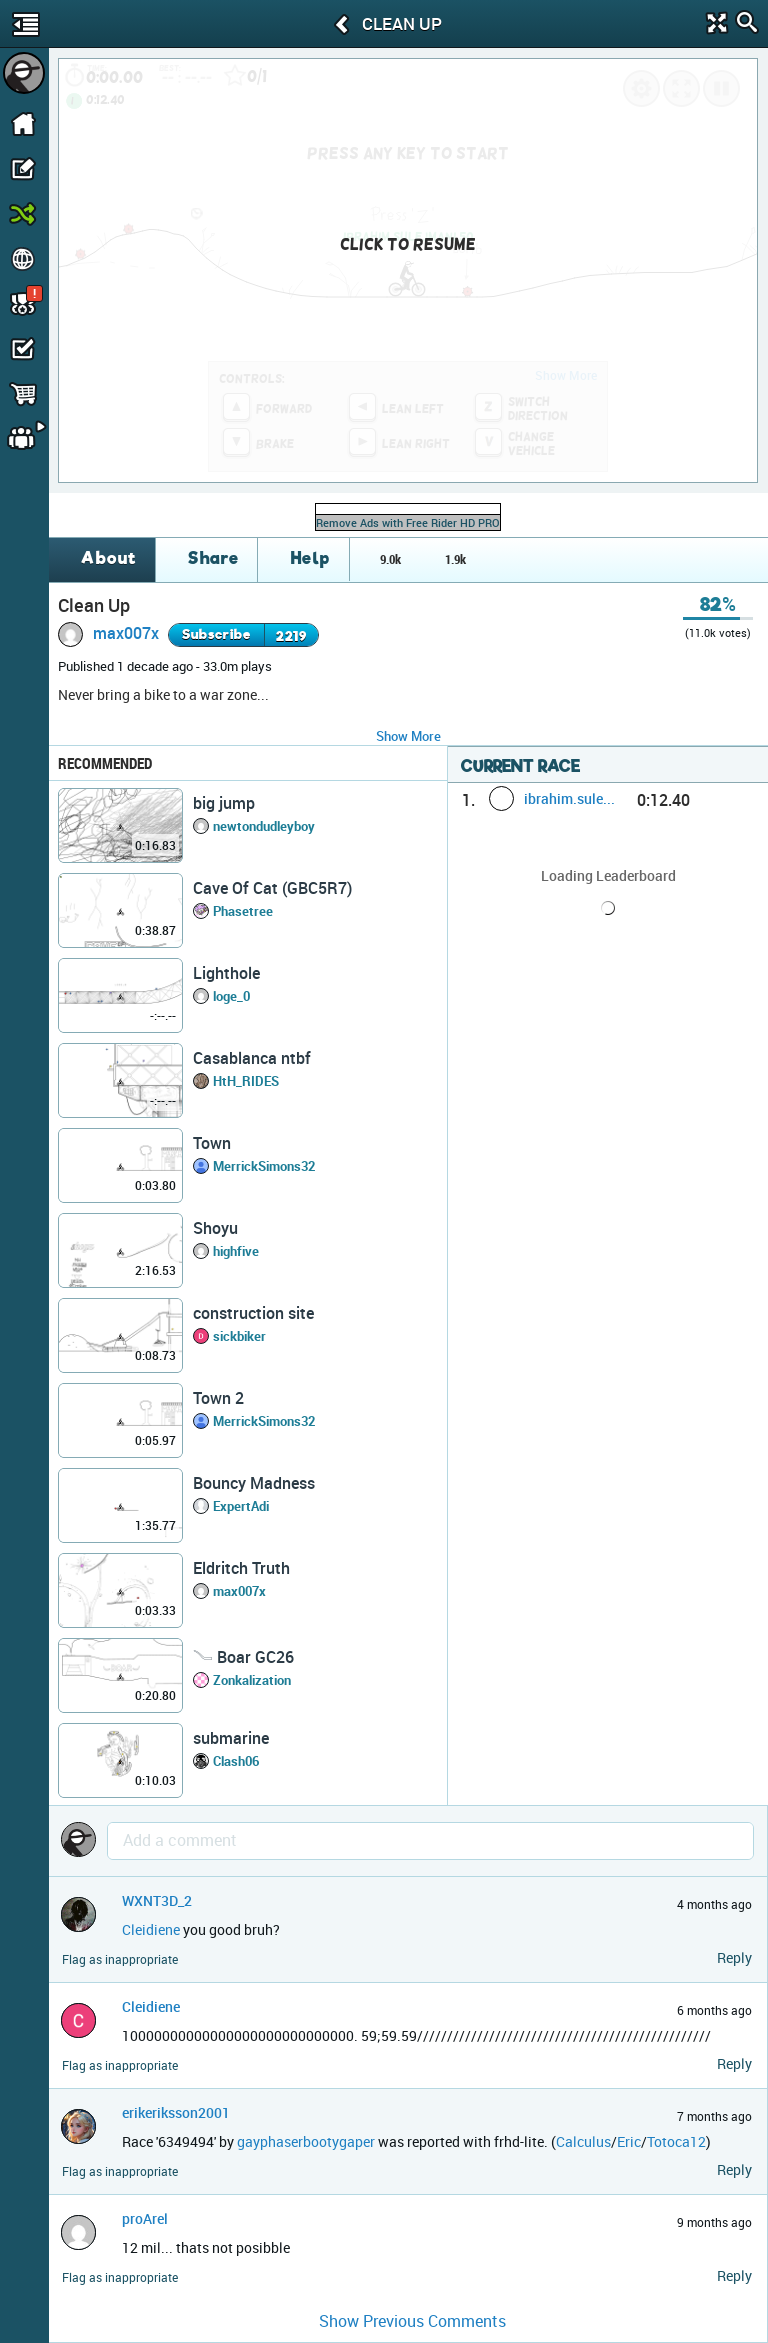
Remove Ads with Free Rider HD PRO (408, 522)
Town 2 (218, 1398)
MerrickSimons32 (264, 1166)
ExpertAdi (241, 1506)
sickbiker (239, 1336)
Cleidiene (151, 1929)
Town (212, 1143)
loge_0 (231, 996)
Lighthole (226, 973)
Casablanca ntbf (252, 1058)
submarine (231, 1738)
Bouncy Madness (254, 1483)
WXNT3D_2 (157, 1900)
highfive (236, 1251)
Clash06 (236, 1761)
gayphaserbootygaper (306, 2141)
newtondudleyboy (264, 826)
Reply (734, 1957)
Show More (408, 736)
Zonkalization (252, 1680)
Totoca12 (676, 2141)
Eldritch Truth (241, 1568)
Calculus (583, 2141)
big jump (224, 803)
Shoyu (215, 1228)
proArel (145, 2218)
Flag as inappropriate (120, 1959)
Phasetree (243, 911)
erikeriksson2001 (176, 2112)
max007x (126, 633)
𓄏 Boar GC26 (243, 1657)
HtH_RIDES (246, 1081)
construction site (253, 1313)
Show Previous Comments (412, 2321)
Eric (629, 2141)
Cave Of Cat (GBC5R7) (272, 888)
